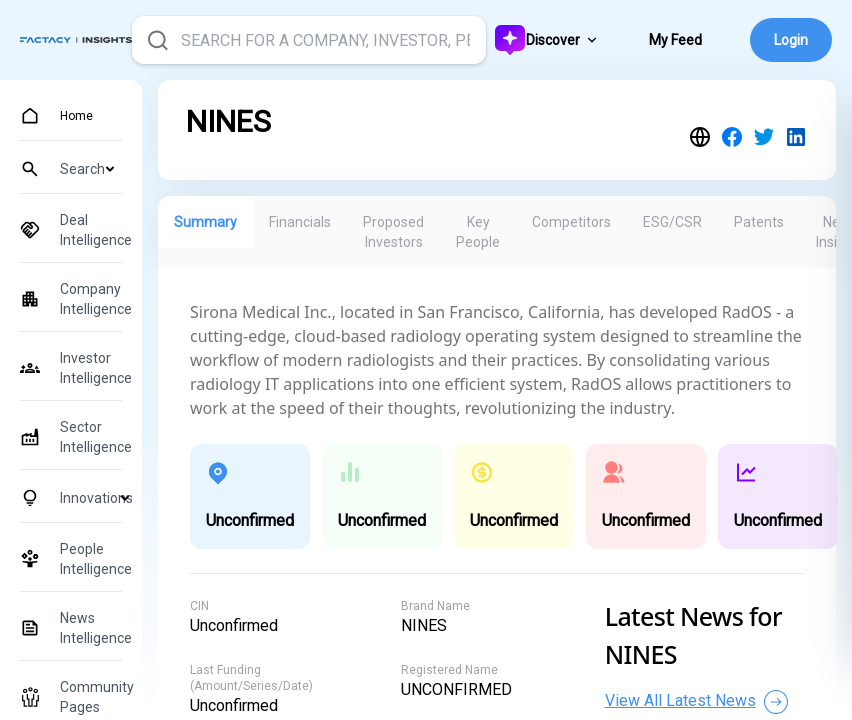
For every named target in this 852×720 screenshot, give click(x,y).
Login (791, 40)
